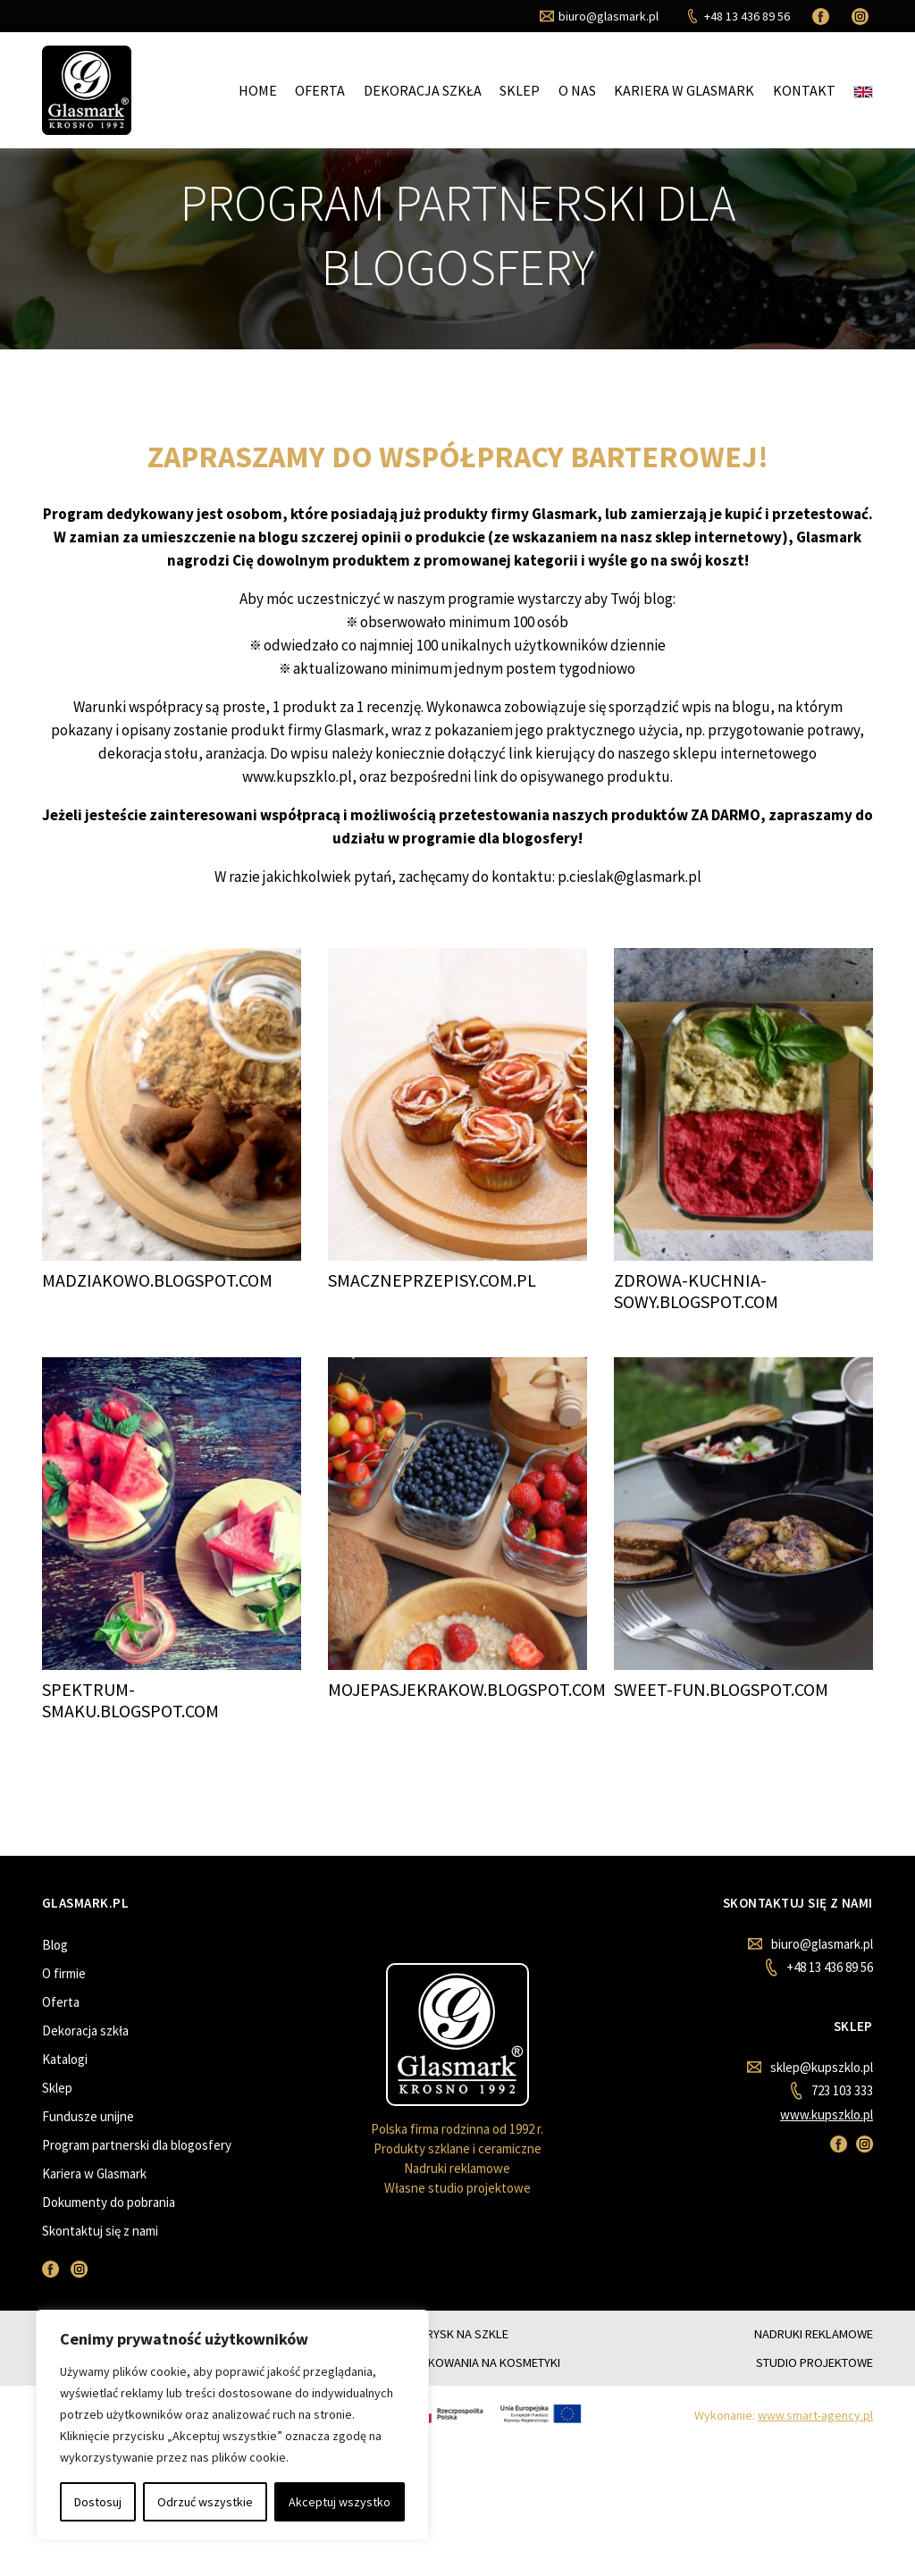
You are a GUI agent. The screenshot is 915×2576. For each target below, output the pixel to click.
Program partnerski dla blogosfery (136, 2144)
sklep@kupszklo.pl (810, 2067)
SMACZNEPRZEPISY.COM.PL (432, 1280)
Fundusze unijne (88, 2116)
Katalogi (65, 2059)
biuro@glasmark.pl (810, 1943)
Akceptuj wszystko (339, 2502)
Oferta (320, 90)
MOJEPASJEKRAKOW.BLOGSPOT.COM (467, 1689)
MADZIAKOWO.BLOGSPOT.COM (157, 1280)
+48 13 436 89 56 (819, 1967)
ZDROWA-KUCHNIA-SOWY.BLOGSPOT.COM (696, 1291)
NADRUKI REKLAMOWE (813, 2334)
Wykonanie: (783, 2415)
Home (258, 90)
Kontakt (804, 90)
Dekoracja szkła (423, 90)
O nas (577, 90)
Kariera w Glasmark (684, 90)
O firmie (64, 1973)
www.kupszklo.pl (826, 2114)
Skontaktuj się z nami (100, 2230)
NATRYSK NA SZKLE (457, 2334)
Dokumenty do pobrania (108, 2202)
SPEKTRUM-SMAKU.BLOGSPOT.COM (130, 1700)
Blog (55, 1944)
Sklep (519, 90)
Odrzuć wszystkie (205, 2502)
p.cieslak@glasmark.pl (629, 876)
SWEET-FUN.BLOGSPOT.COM (721, 1689)
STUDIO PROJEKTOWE (814, 2362)
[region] (232, 2425)
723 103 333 (831, 2091)
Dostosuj (98, 2502)
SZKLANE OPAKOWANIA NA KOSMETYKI (457, 2362)
